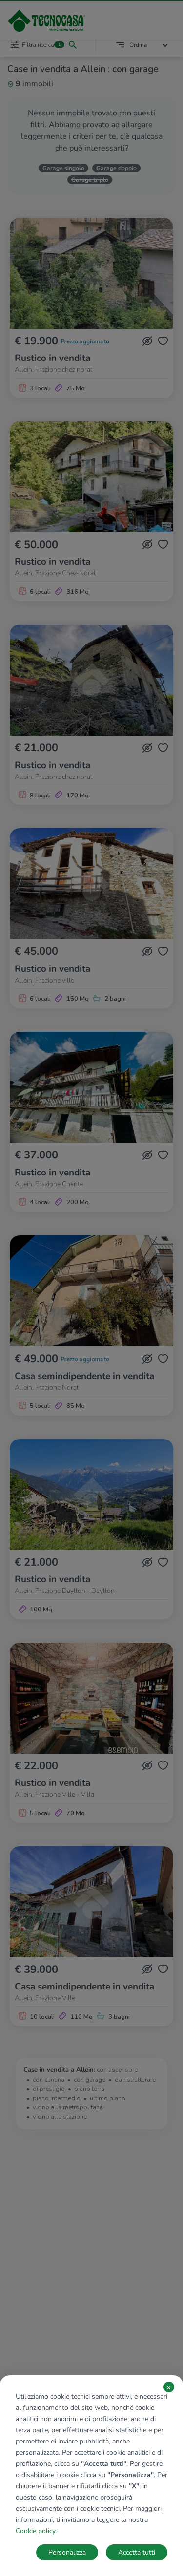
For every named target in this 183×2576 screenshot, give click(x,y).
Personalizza (67, 2552)
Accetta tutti (136, 2552)
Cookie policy (35, 2531)
